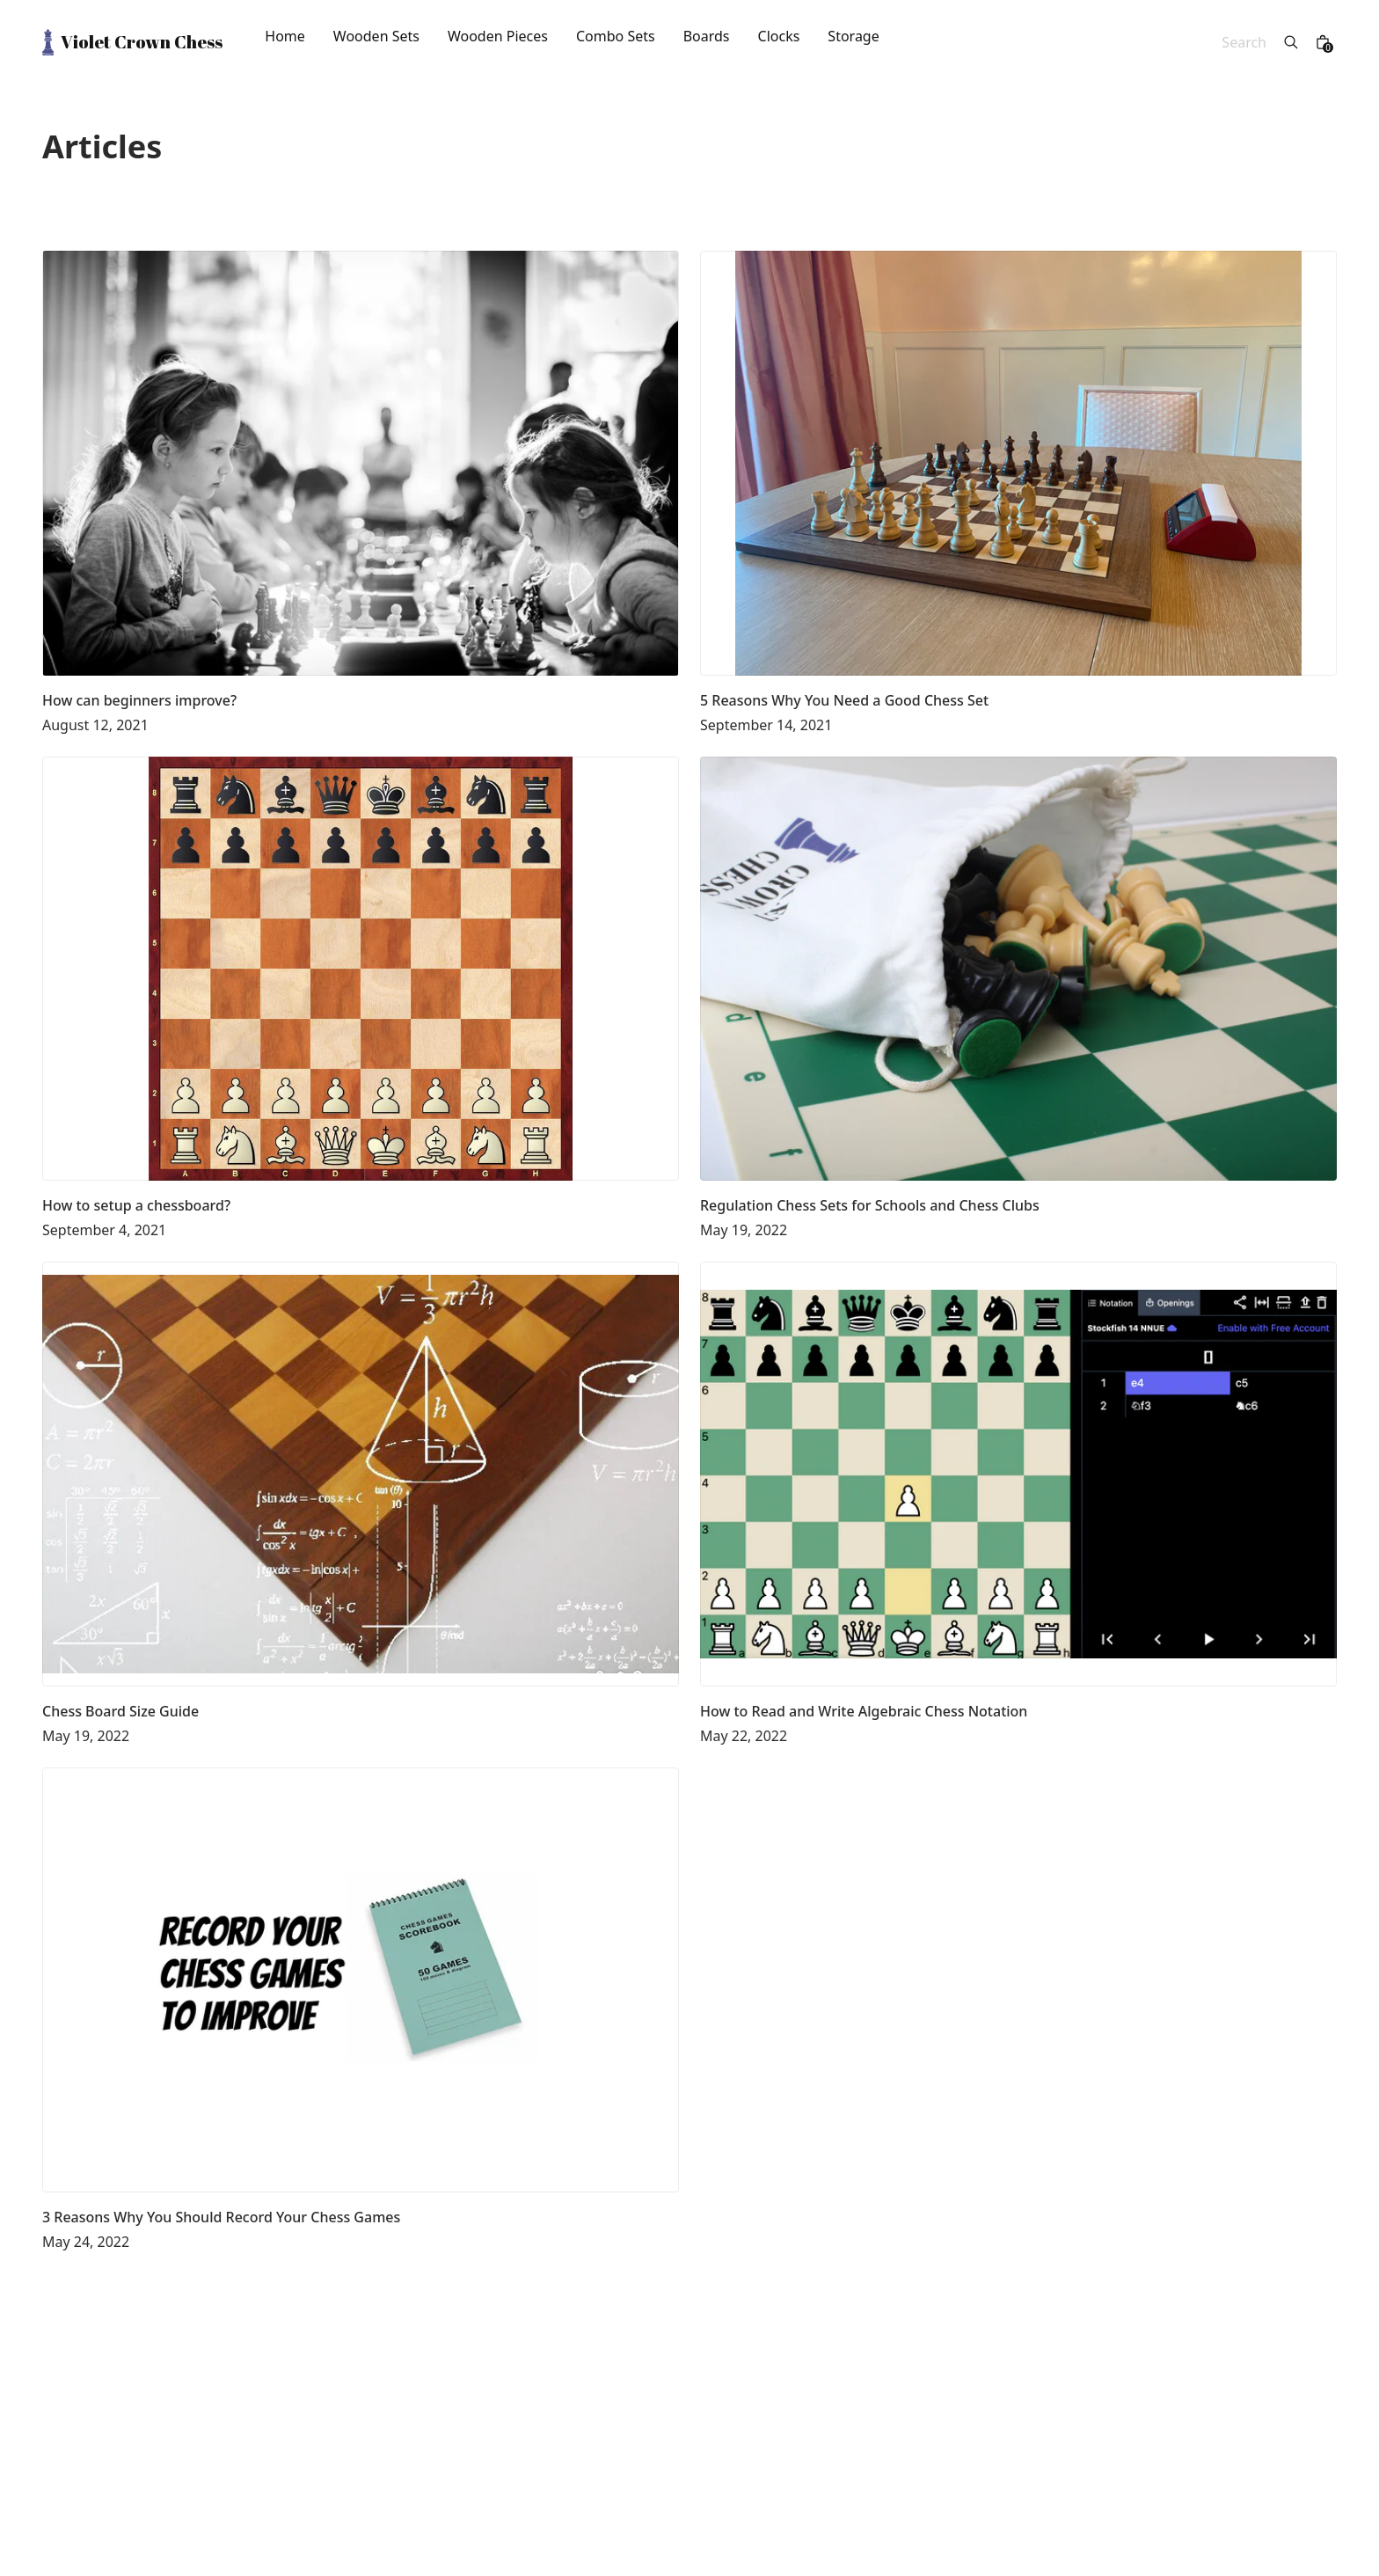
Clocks (779, 37)
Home (285, 37)
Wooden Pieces (498, 37)
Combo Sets (615, 37)
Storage (853, 37)
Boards (706, 37)
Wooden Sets (376, 37)
